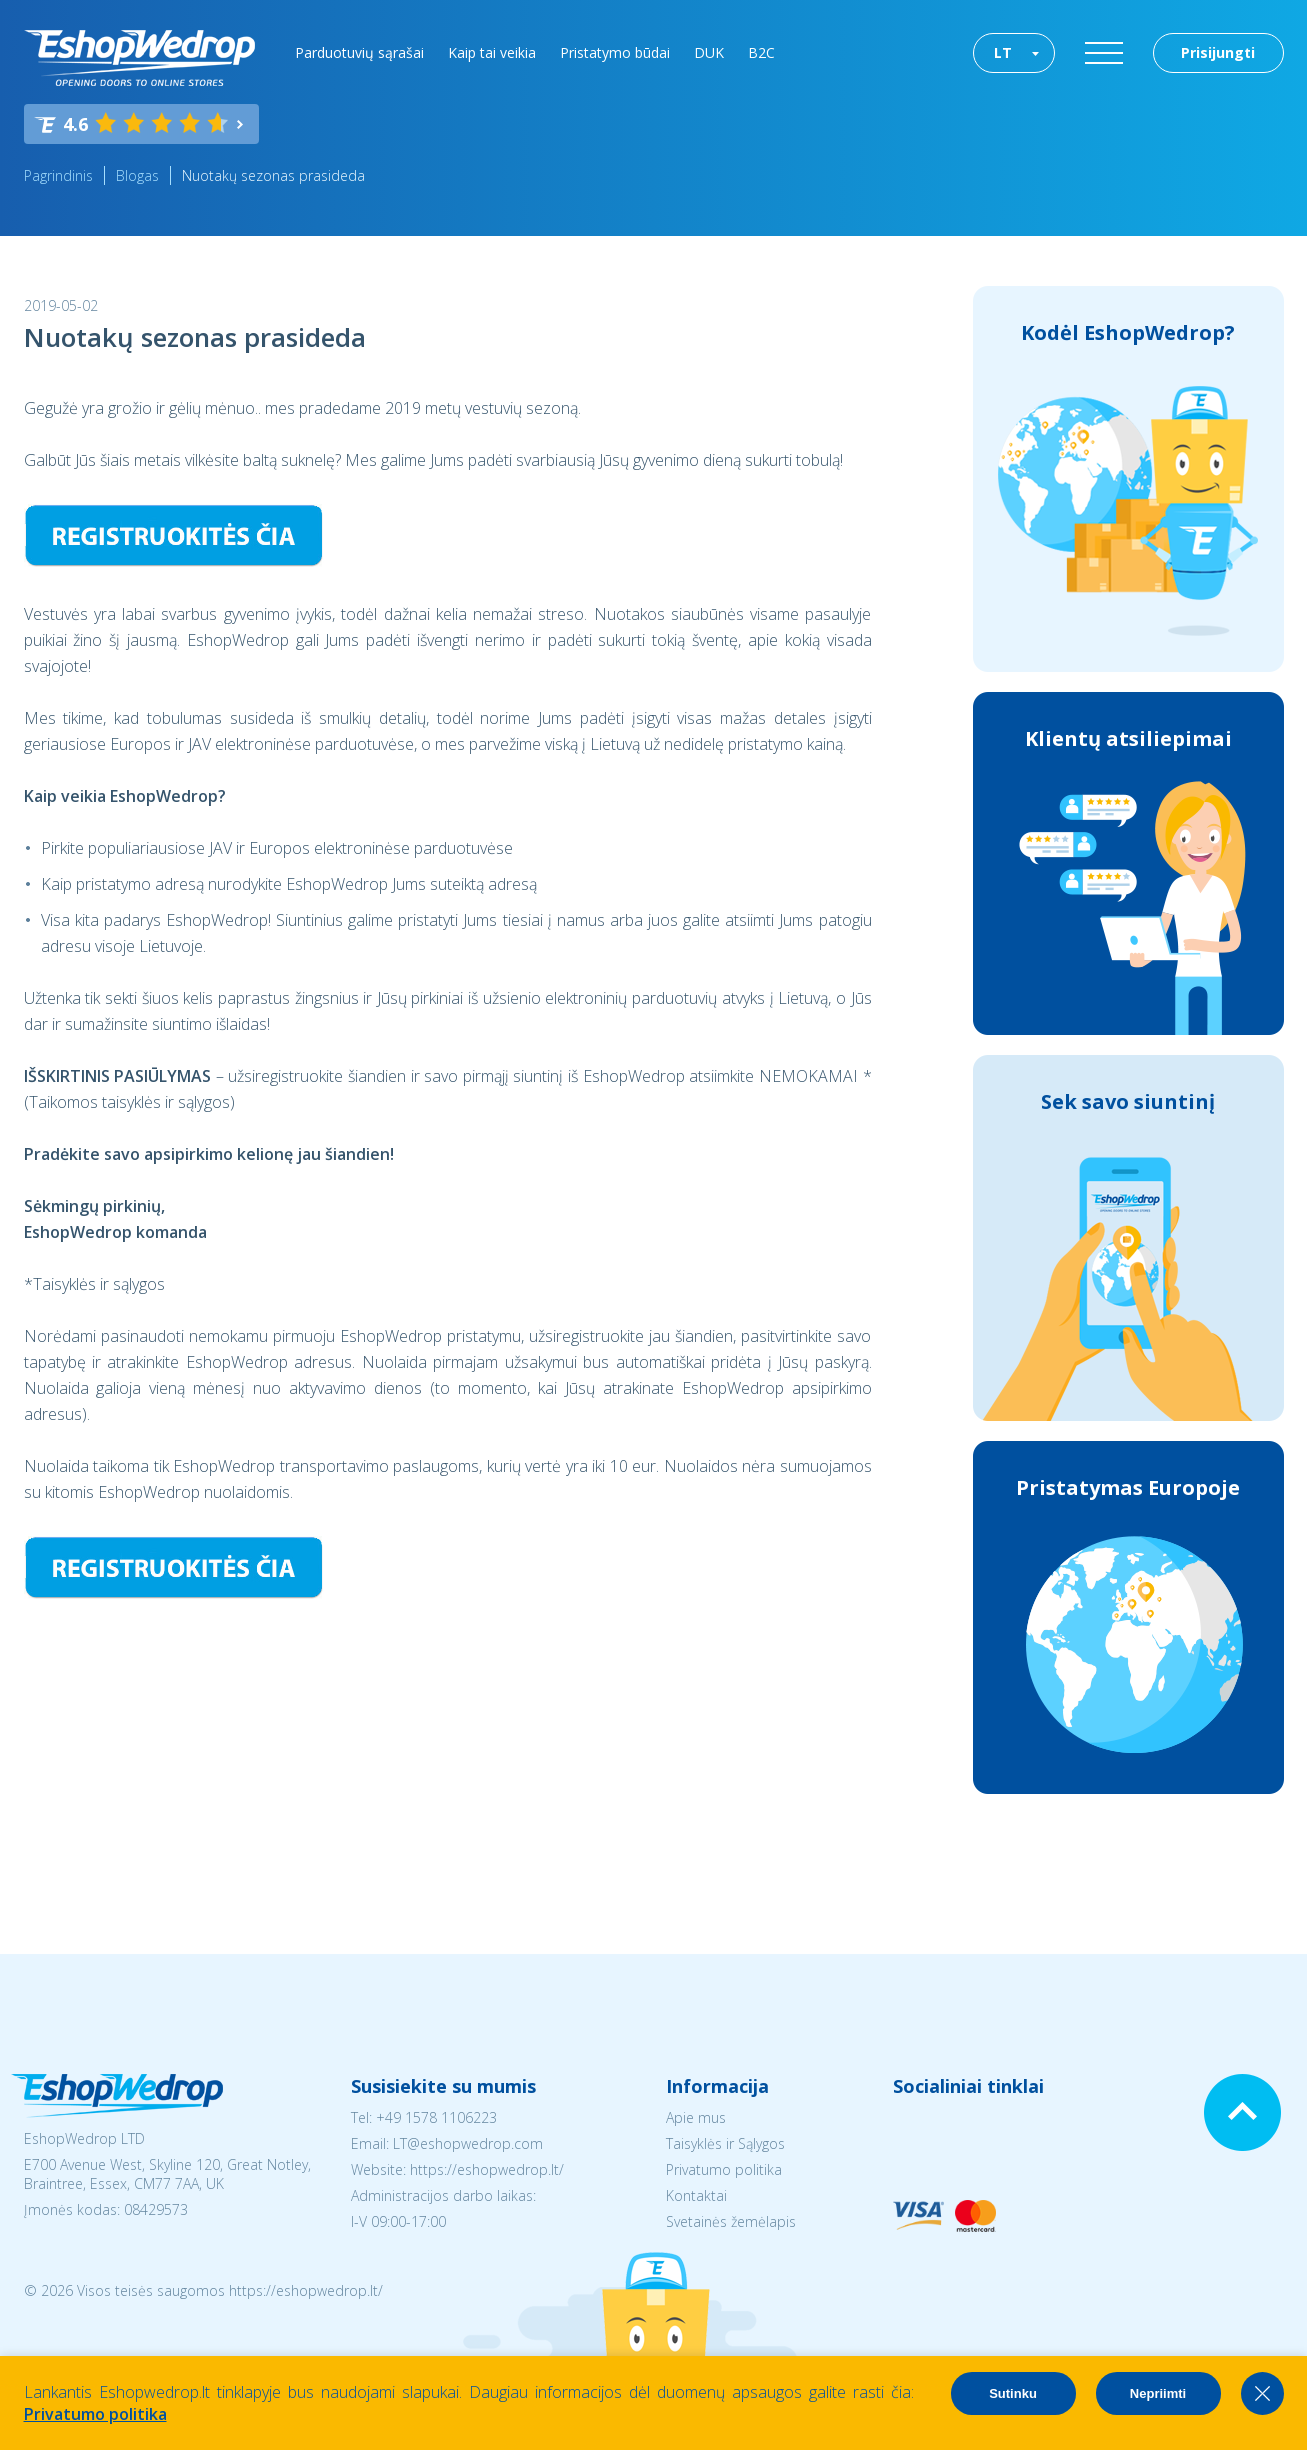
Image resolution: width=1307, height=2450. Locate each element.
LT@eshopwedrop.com (468, 2143)
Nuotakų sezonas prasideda (273, 175)
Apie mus (696, 2117)
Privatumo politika (724, 2169)
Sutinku (1013, 2393)
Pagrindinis (58, 175)
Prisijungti (1218, 52)
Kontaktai (696, 2195)
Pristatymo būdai (615, 52)
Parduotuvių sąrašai (359, 52)
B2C (761, 52)
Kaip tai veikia (492, 52)
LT (1003, 52)
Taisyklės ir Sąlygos (725, 2143)
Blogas (137, 175)
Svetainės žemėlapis (731, 2221)
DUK (709, 52)
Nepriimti (1158, 2393)
